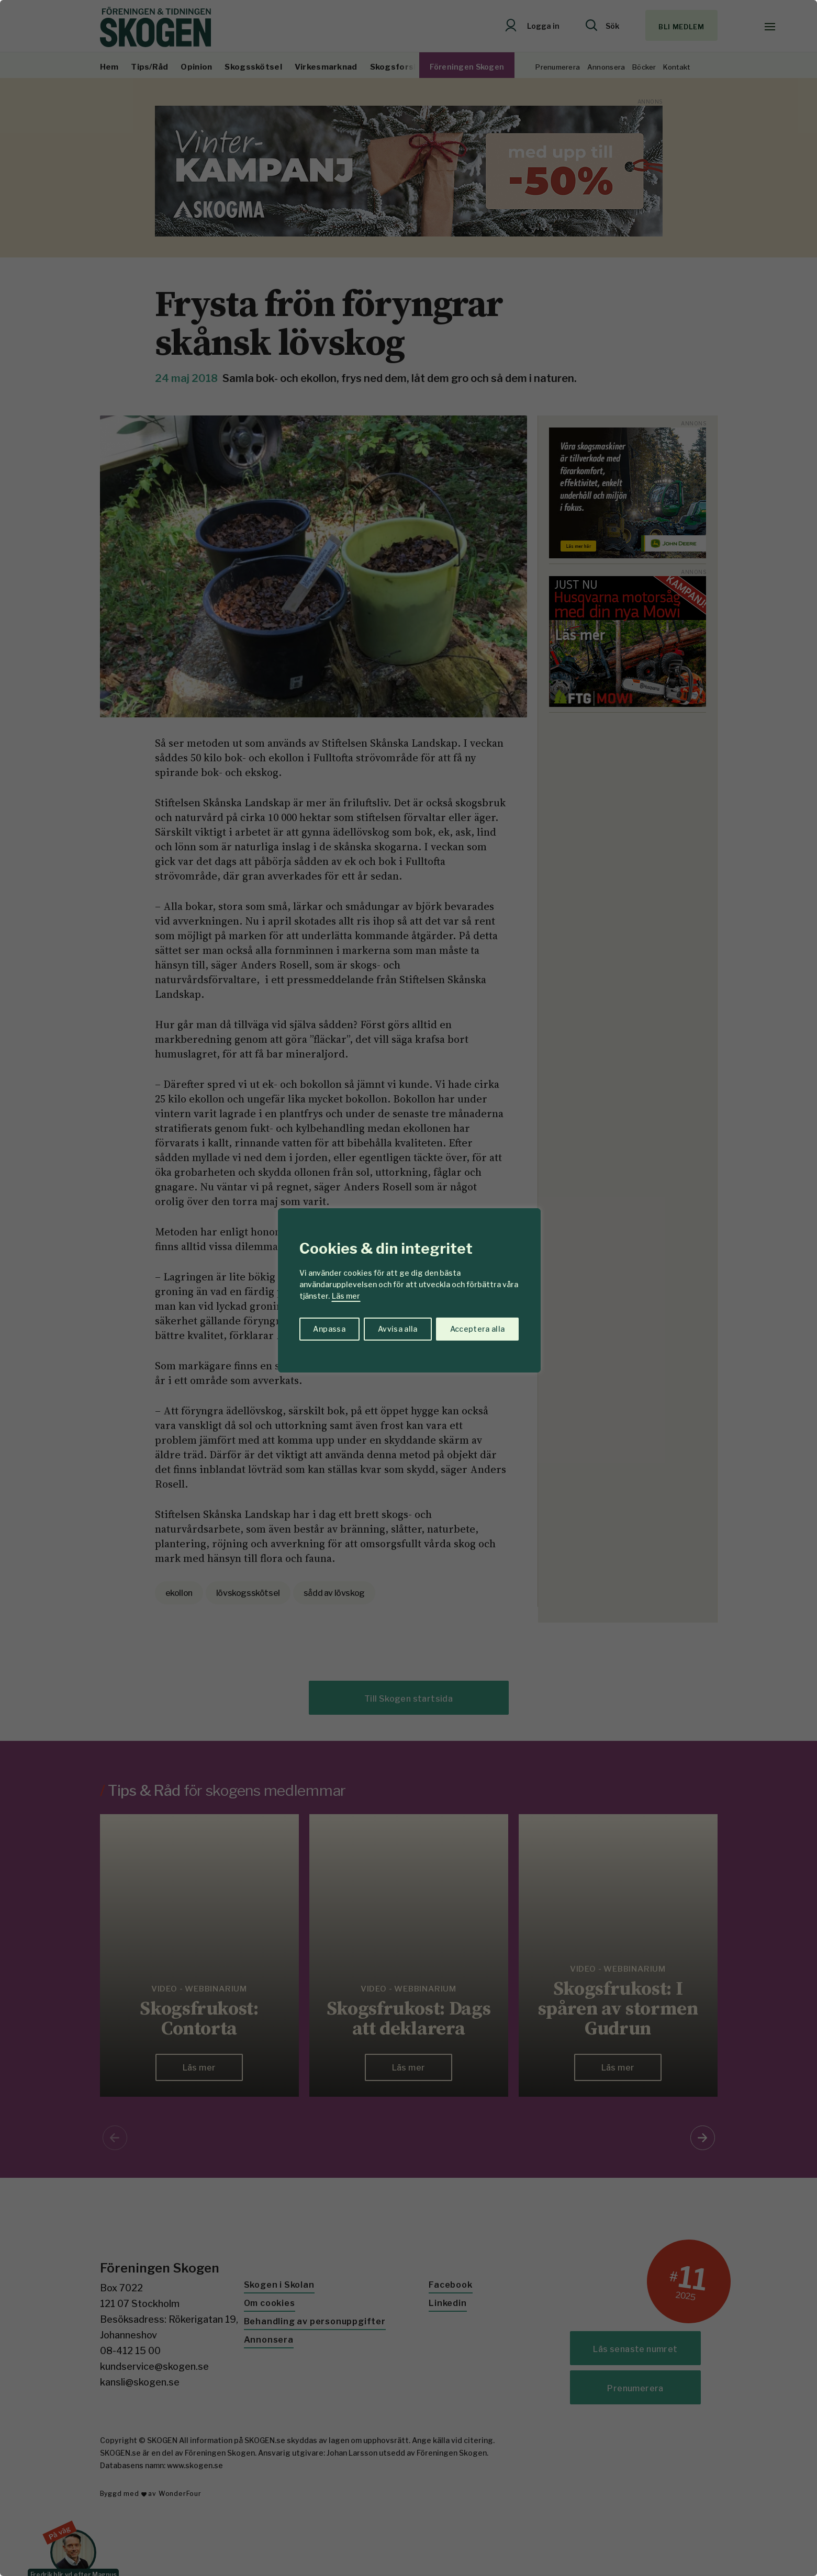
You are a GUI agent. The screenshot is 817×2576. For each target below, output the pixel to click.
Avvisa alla (398, 1328)
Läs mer (346, 1295)
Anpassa (329, 1328)
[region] (408, 1288)
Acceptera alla (477, 1328)
